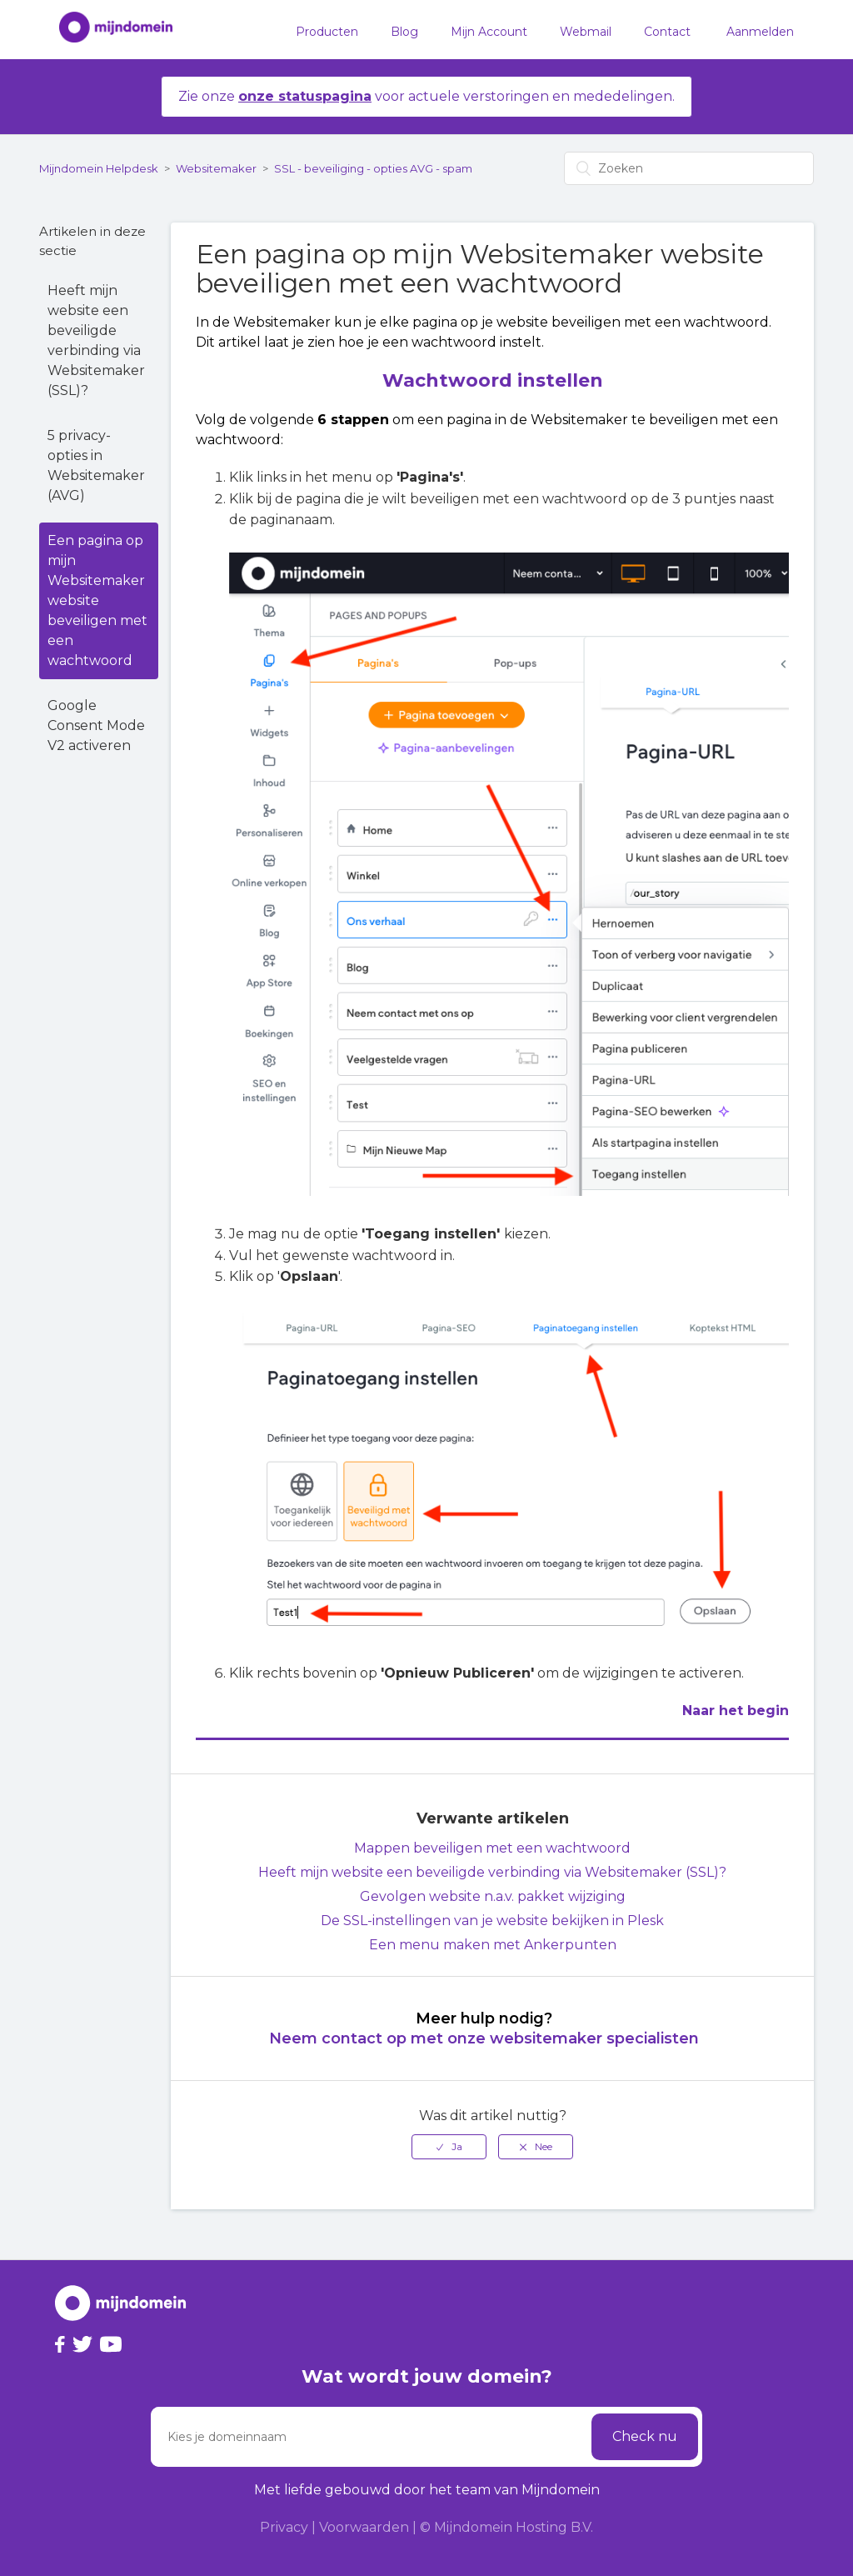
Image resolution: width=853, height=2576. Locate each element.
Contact (667, 31)
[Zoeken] (689, 168)
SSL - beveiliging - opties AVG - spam (373, 168)
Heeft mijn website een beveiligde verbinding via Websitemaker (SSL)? (96, 340)
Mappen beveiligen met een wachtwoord (492, 1848)
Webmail (585, 31)
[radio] (449, 2146)
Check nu (644, 2436)
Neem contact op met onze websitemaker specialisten (484, 2038)
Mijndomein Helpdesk (98, 168)
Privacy (284, 2527)
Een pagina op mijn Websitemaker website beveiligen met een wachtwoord (97, 600)
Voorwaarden (364, 2527)
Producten (327, 31)
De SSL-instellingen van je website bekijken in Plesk (492, 1920)
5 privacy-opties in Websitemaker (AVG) (96, 465)
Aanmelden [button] (760, 31)
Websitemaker (216, 168)
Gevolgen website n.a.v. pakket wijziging (493, 1896)
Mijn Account (489, 31)
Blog (404, 31)
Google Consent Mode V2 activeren (96, 725)
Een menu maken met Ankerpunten (492, 1945)
